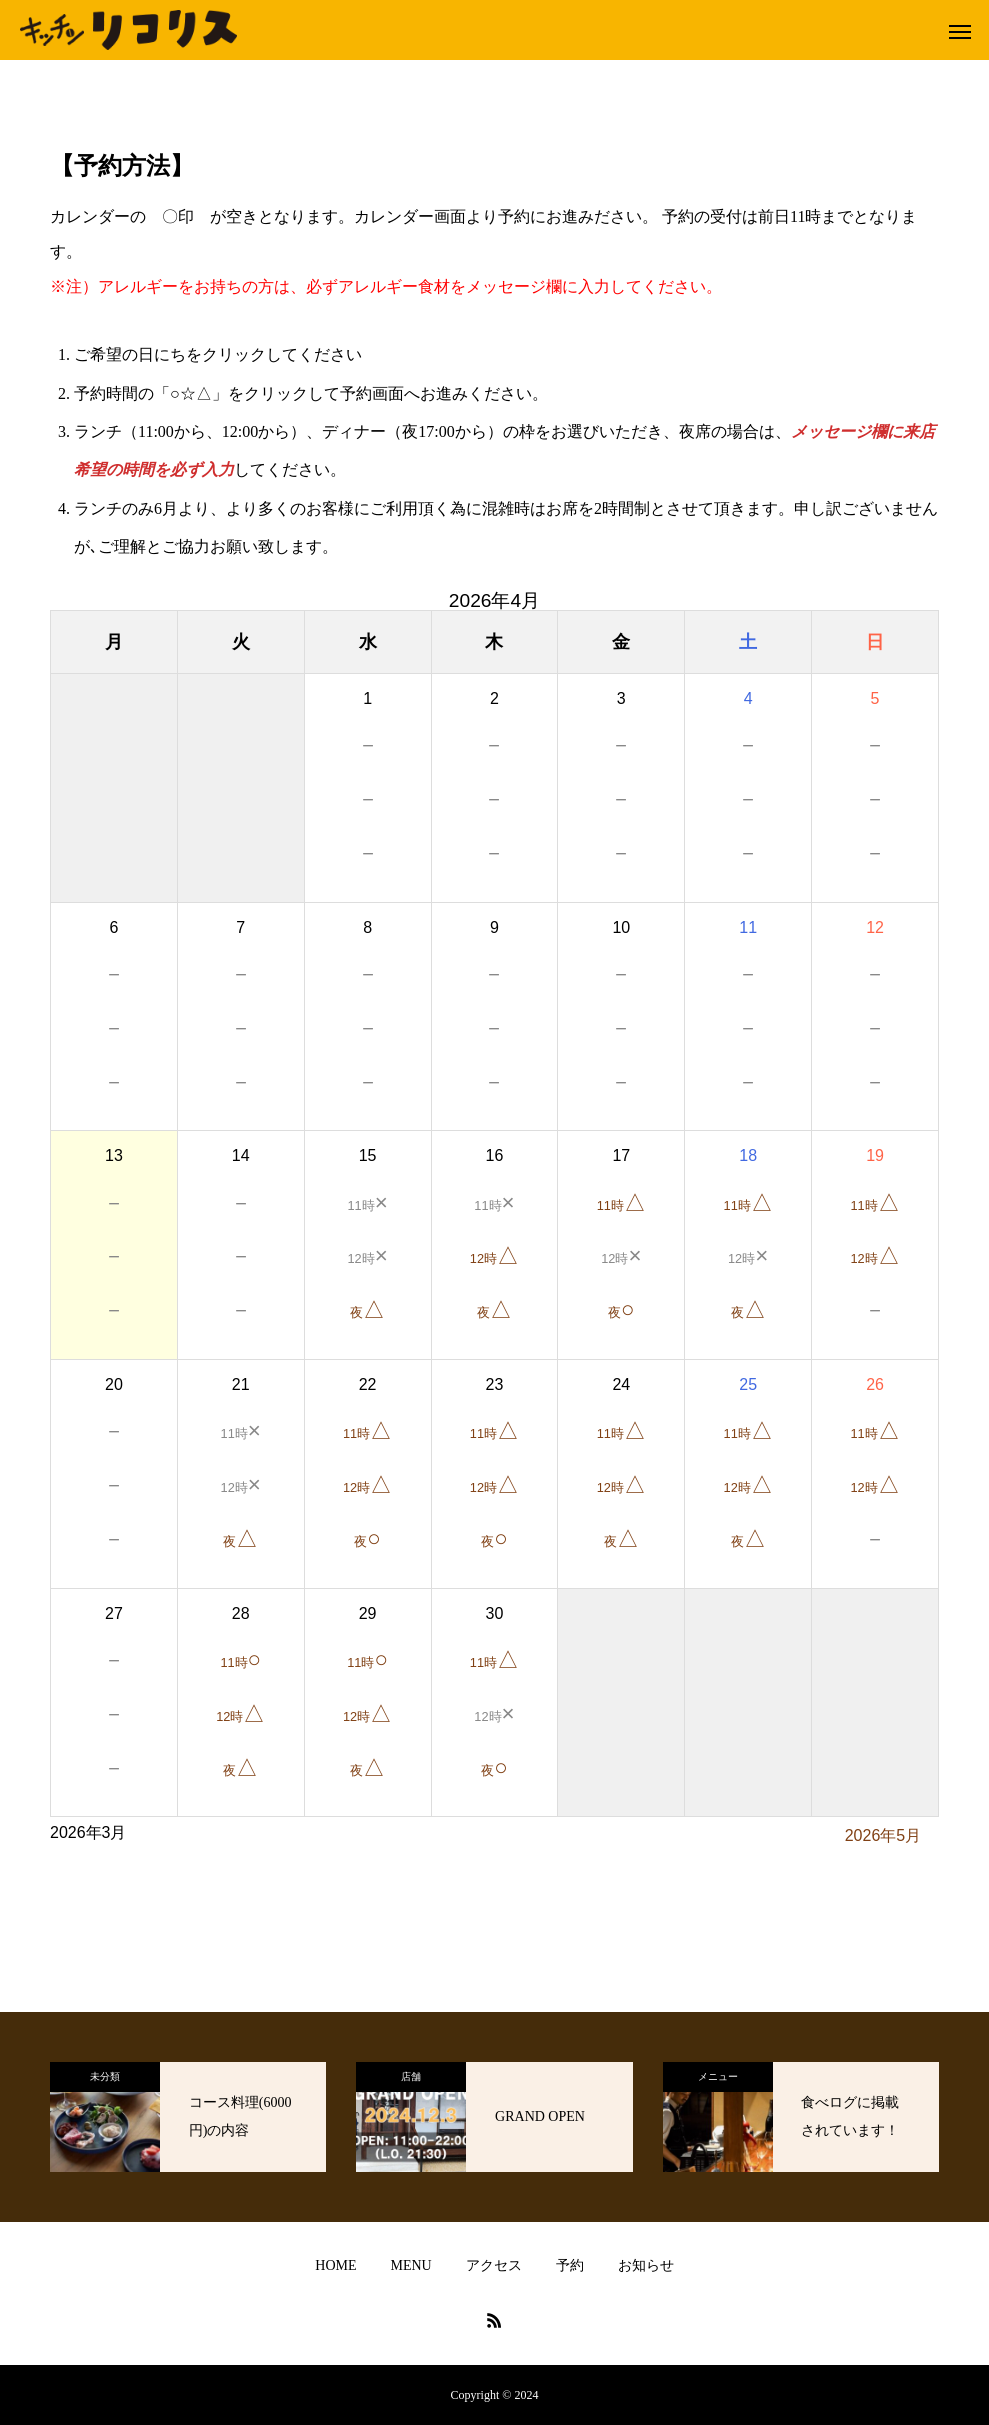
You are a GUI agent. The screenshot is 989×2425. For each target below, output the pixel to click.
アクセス (494, 2265)
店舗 (411, 2076)
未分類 (105, 2076)
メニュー (718, 2076)
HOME (335, 2265)
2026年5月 (883, 1835)
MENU (411, 2265)
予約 (570, 2265)
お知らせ (646, 2265)
